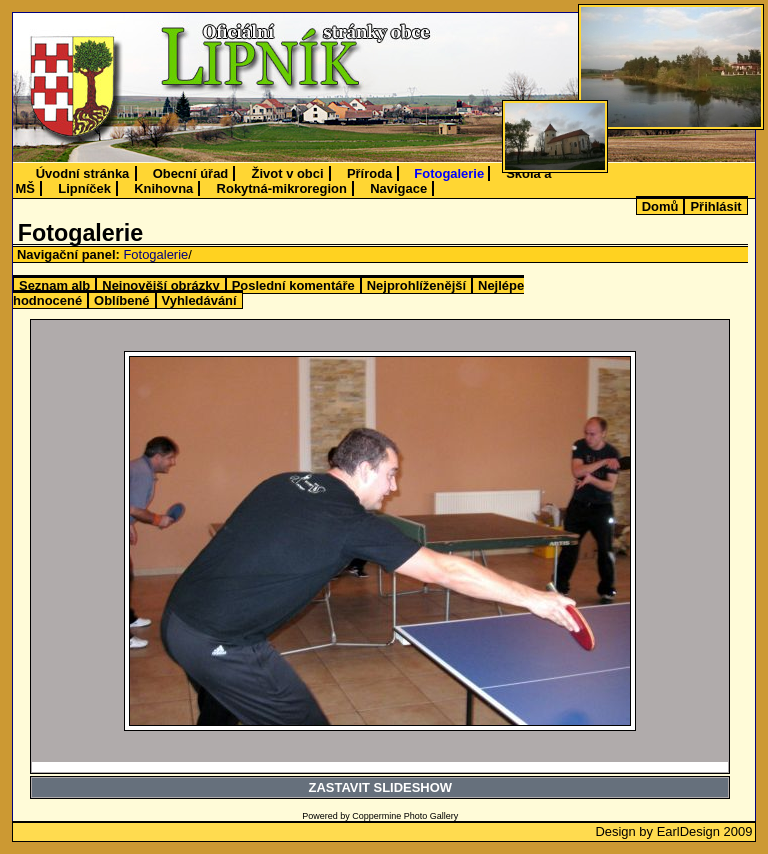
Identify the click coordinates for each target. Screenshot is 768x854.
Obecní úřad (191, 173)
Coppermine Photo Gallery (405, 816)
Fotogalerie (449, 173)
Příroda (369, 173)
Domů (660, 206)
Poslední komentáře (293, 285)
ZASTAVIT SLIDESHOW (380, 787)
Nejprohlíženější (416, 285)
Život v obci (288, 173)
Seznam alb (54, 285)
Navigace (398, 188)
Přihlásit (715, 206)
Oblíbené (121, 300)
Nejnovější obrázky (160, 285)
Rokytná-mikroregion (282, 188)
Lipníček (84, 188)
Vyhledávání (199, 300)
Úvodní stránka (83, 173)
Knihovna (163, 188)
